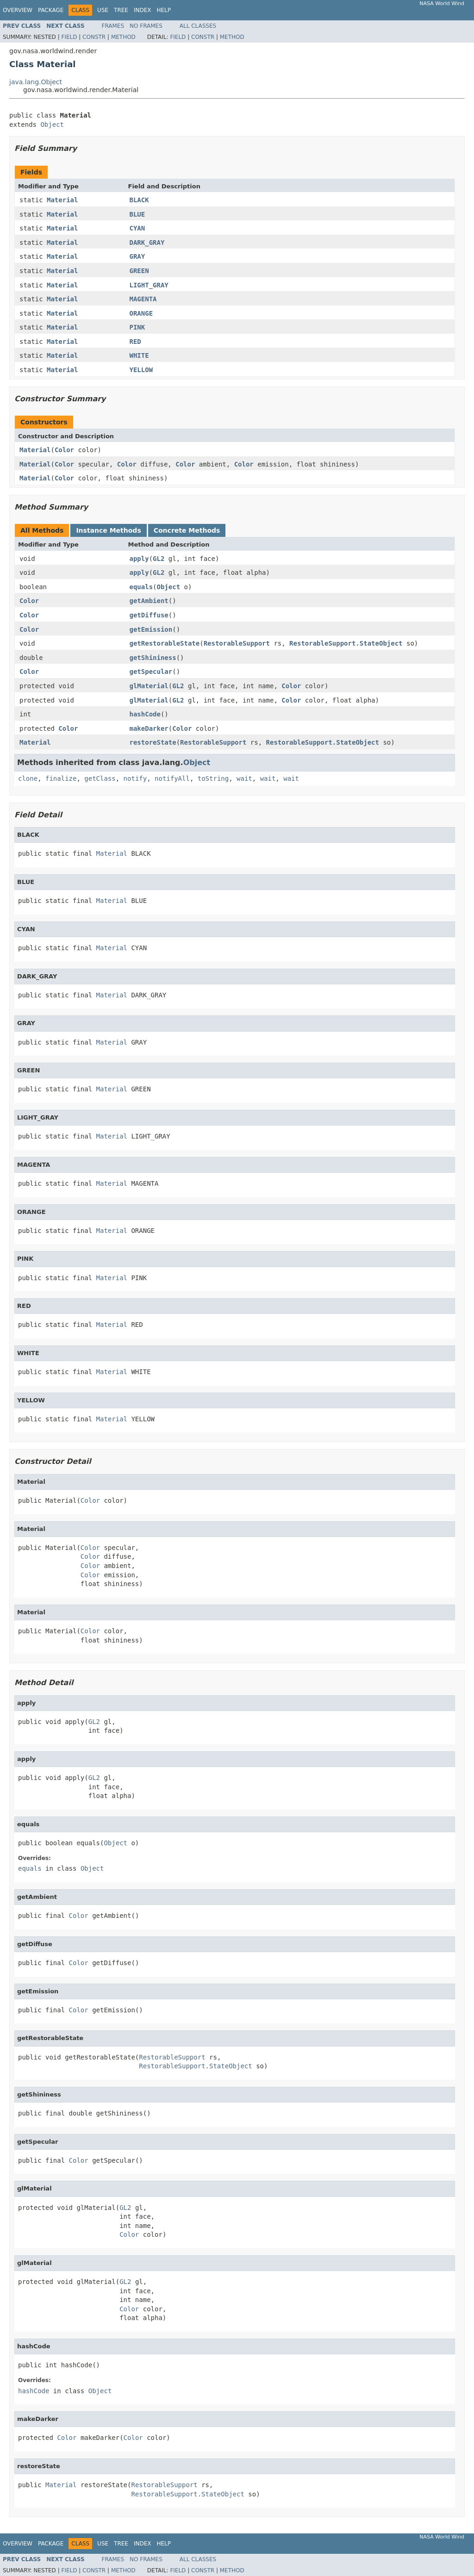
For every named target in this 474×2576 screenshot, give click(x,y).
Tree (121, 10)
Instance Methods (108, 530)
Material (62, 200)
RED (135, 341)
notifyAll (172, 778)
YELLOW (141, 369)
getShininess (153, 657)
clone (27, 778)
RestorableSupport (237, 643)
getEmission (151, 629)
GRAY (137, 256)
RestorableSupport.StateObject (345, 643)
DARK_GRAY (147, 242)
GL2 (158, 558)
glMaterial (149, 686)
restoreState (153, 742)
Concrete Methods (187, 530)
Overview (17, 10)
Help (163, 10)
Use (102, 10)
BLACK (139, 200)
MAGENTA (143, 299)
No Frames (146, 26)
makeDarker (149, 728)
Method (123, 37)
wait (244, 778)
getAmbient (149, 600)
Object (52, 124)
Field (69, 37)
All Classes (198, 26)
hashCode (145, 714)
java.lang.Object (35, 82)
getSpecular (151, 671)
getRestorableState (165, 643)
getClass (99, 778)
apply (139, 558)
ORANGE (141, 313)
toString (213, 778)
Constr (94, 37)
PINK (137, 327)
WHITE (139, 355)
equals (141, 587)
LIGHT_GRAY (149, 285)
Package (50, 10)
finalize (60, 778)
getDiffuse (149, 615)
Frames (113, 26)
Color (64, 450)
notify (135, 778)
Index (142, 10)
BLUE (137, 214)
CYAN (137, 228)
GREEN (139, 270)
